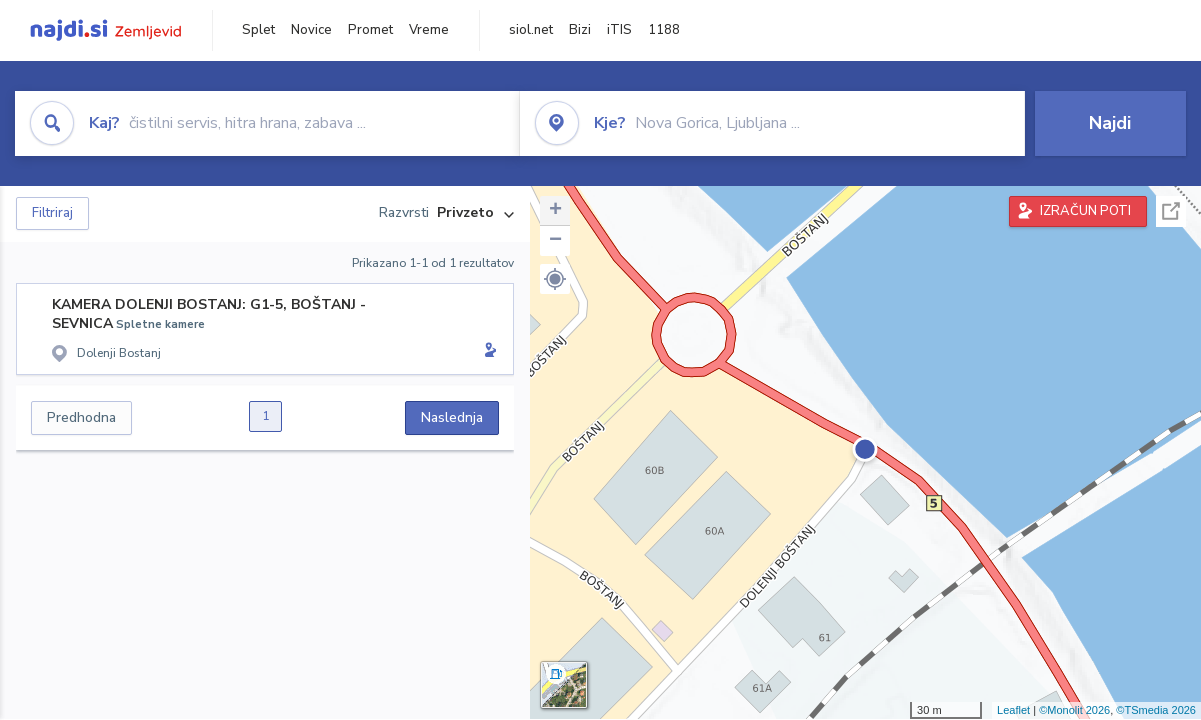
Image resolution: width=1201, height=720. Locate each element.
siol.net (531, 30)
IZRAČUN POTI (1085, 211)
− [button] (555, 241)
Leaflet (1013, 710)
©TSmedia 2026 (1156, 710)
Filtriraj (52, 213)
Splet (258, 30)
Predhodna (81, 417)
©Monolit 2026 (1074, 710)
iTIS (619, 30)
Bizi (580, 30)
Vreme (429, 30)
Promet (370, 30)
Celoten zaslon (1171, 211)
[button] (555, 279)
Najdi (1110, 123)
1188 (664, 30)
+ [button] (555, 211)
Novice (311, 30)
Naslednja (452, 417)
